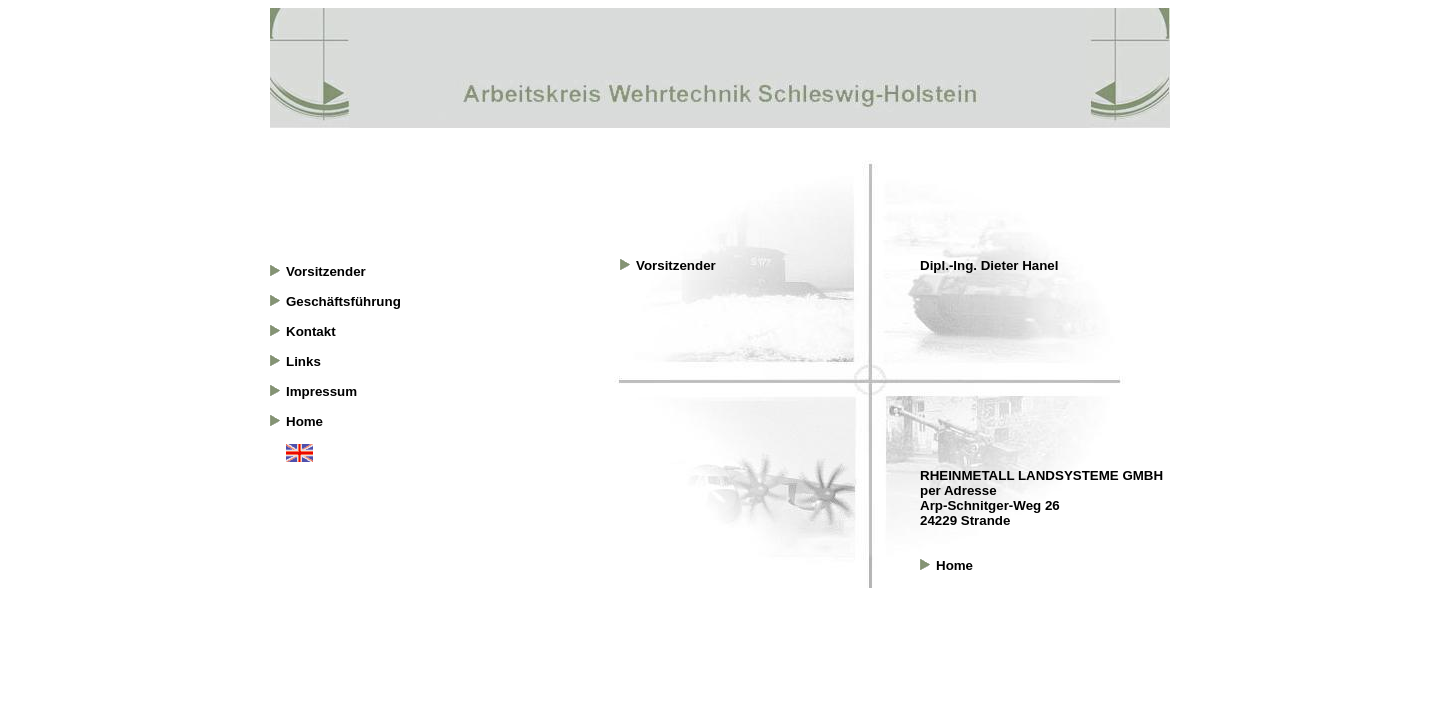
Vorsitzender (326, 271)
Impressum (321, 391)
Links (303, 361)
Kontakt (311, 331)
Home (304, 421)
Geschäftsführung (343, 301)
